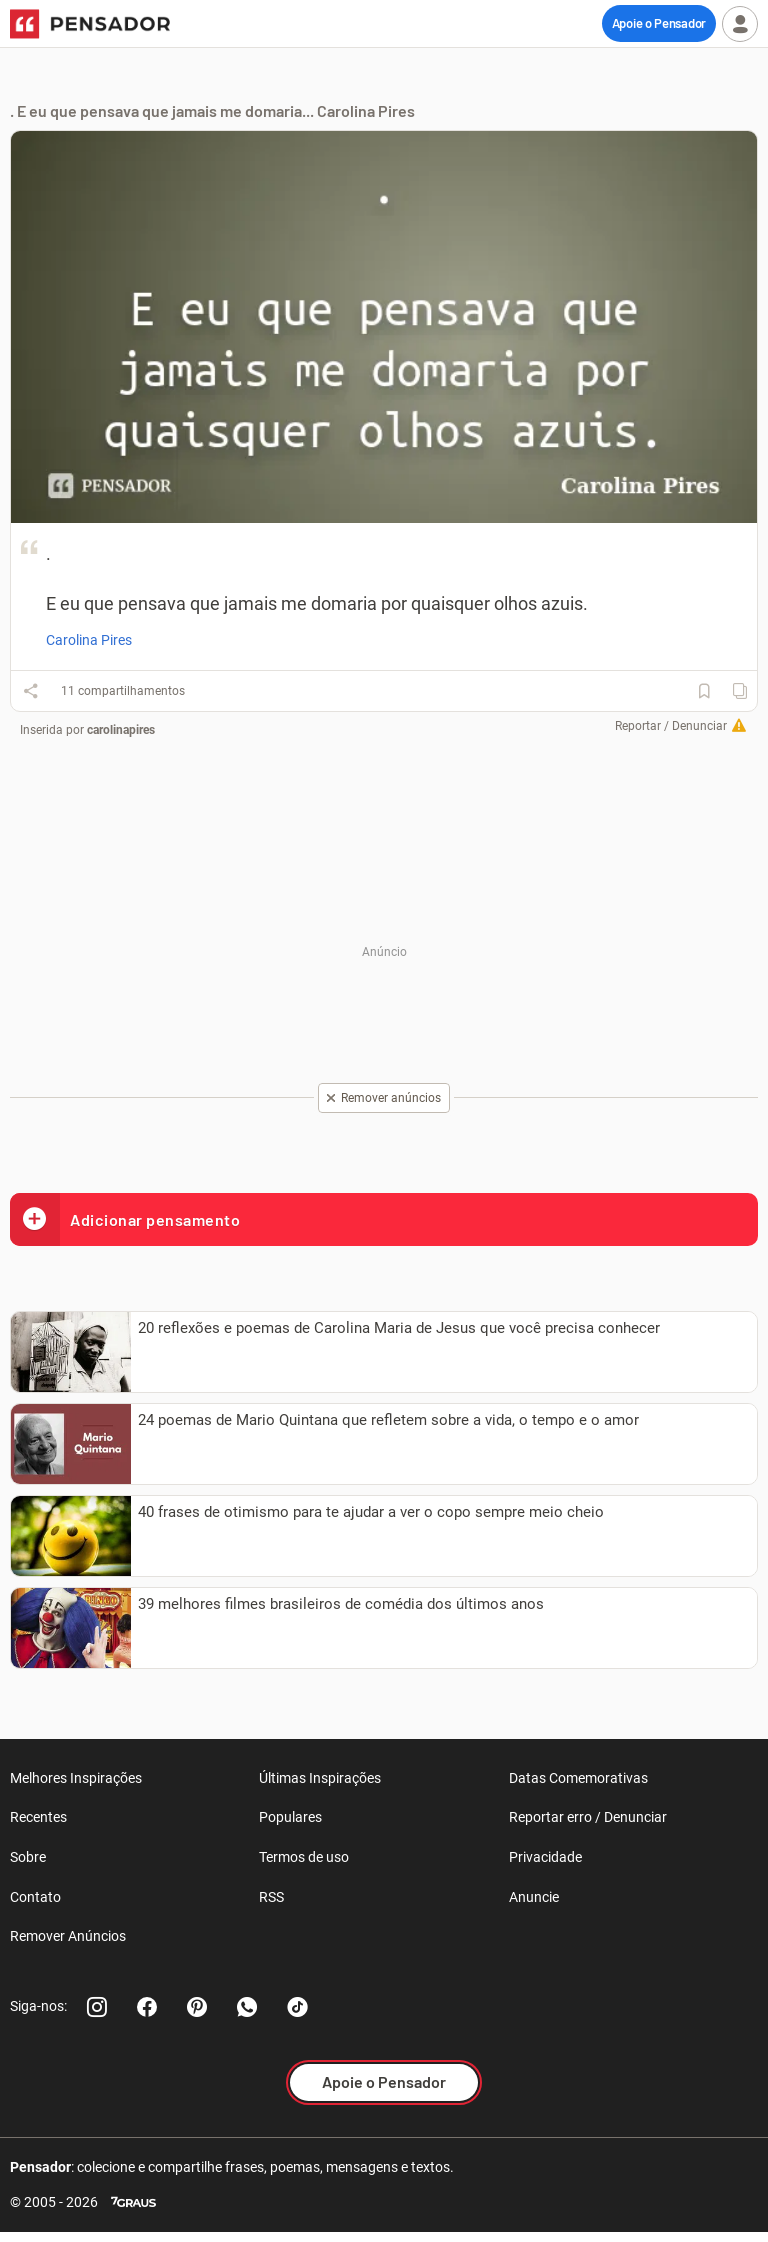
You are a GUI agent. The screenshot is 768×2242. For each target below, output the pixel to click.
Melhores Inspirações (76, 1778)
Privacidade (545, 1857)
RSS (271, 1897)
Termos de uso (304, 1857)
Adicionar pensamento (125, 1219)
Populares (290, 1817)
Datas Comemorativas (578, 1778)
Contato (35, 1897)
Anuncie (534, 1897)
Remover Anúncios (68, 1936)
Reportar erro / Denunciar (588, 1817)
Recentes (38, 1817)
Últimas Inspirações (320, 1778)
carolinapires (121, 730)
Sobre (28, 1857)
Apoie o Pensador (659, 23)
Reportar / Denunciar (671, 726)
